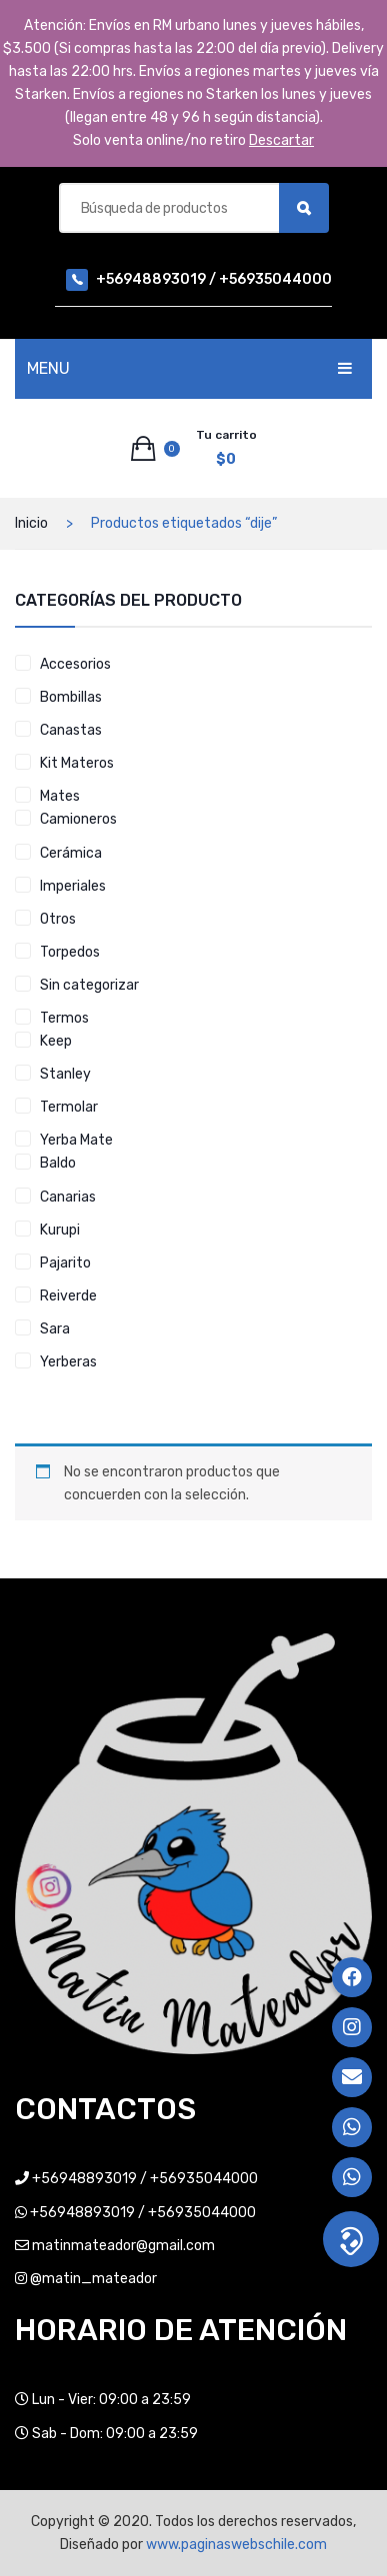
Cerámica (71, 853)
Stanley (65, 1074)
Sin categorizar (89, 985)
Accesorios (75, 664)
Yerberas (68, 1361)
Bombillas (71, 697)
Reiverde (68, 1296)
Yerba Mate (76, 1140)
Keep (56, 1041)
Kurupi (60, 1230)
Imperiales (73, 886)
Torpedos (70, 952)
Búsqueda (304, 208)
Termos (64, 1018)
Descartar (281, 140)
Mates (60, 796)
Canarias (68, 1197)
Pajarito (65, 1263)
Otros (58, 919)
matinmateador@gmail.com (123, 2245)
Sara (55, 1328)
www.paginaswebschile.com (236, 2544)
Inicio (31, 523)
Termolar (69, 1107)
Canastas (71, 730)
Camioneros (78, 819)
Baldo (58, 1163)
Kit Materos (77, 763)
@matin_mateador (93, 2278)
